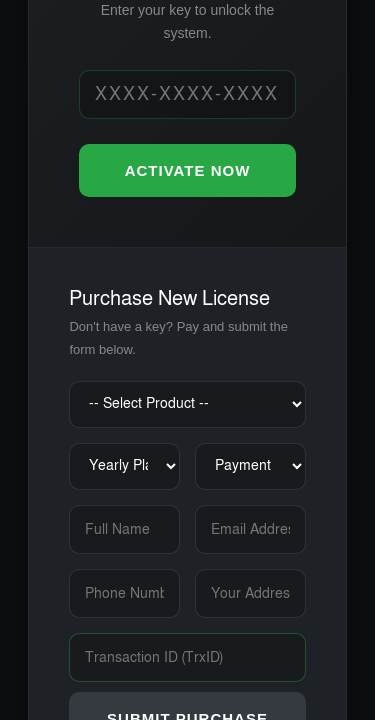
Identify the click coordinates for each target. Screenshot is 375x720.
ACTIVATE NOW (188, 170)
